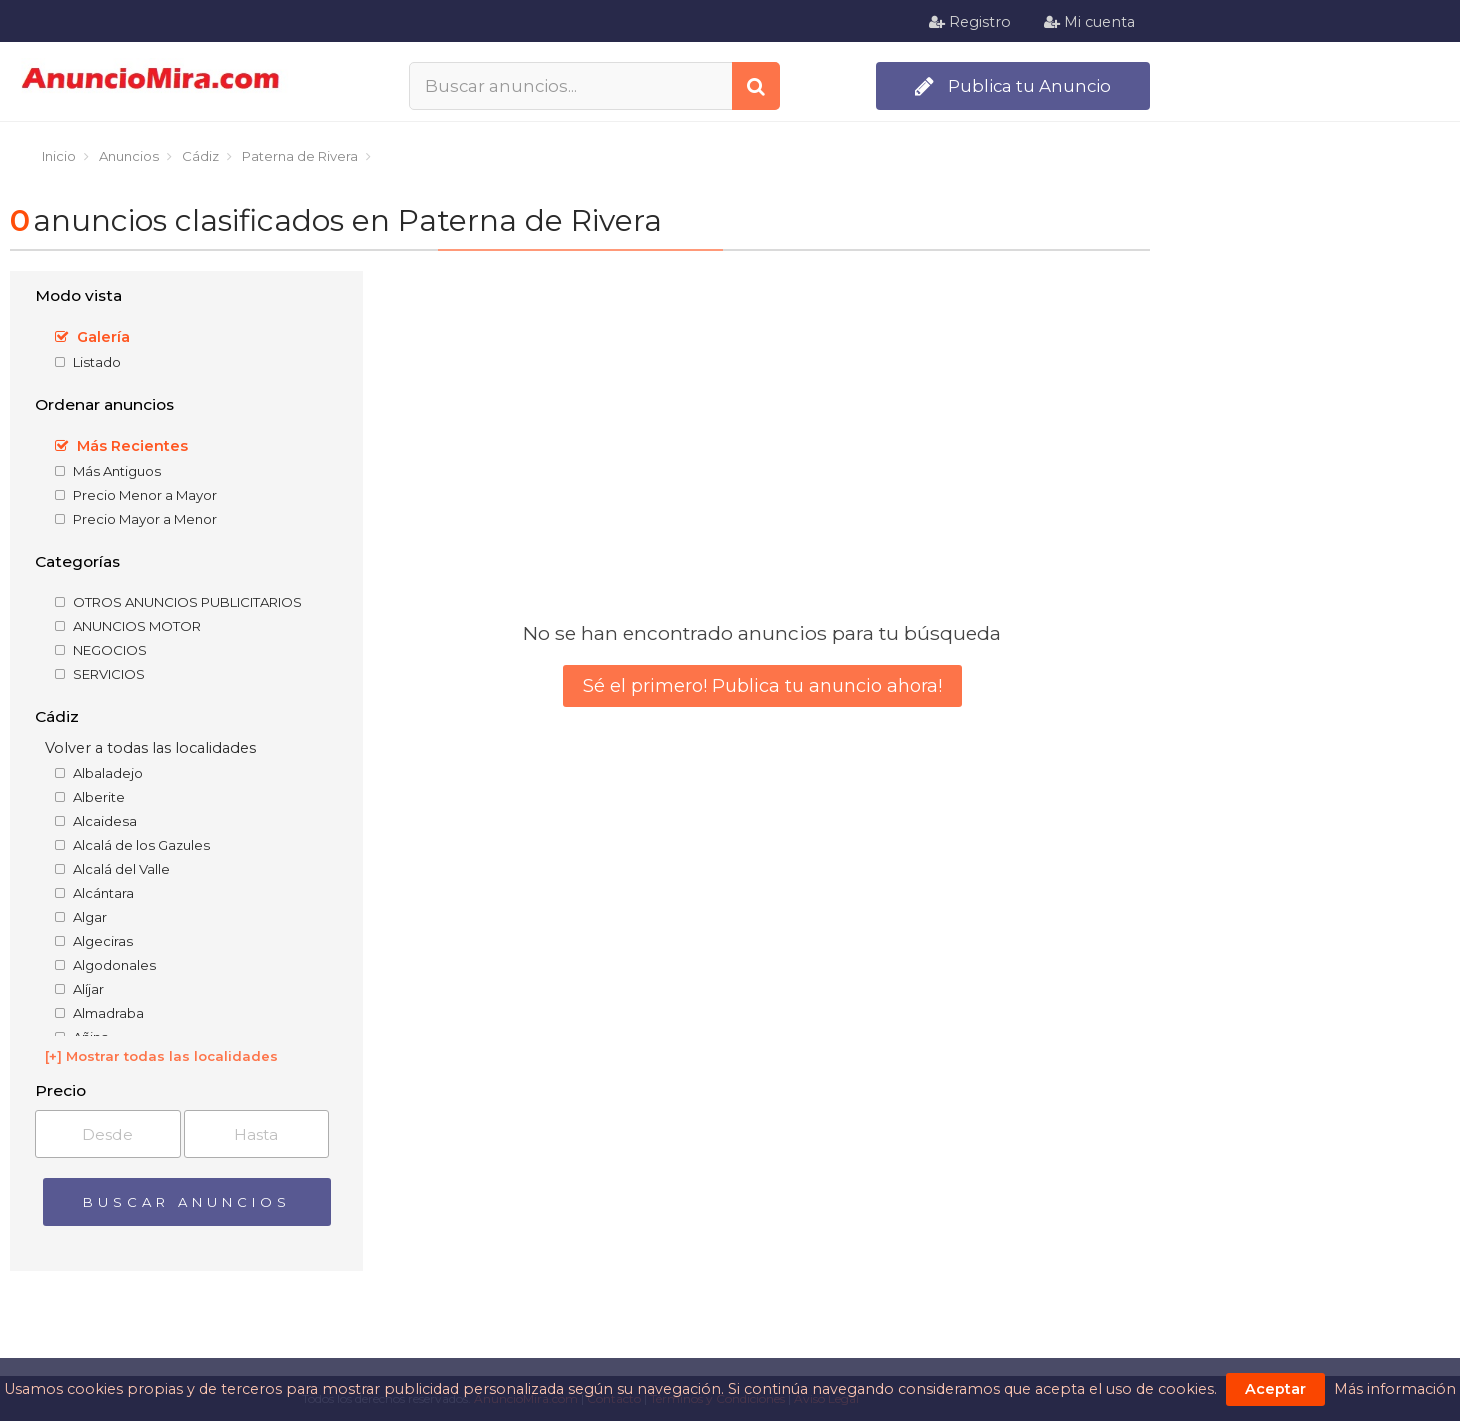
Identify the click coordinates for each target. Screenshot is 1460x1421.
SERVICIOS (100, 674)
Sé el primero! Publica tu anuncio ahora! (762, 686)
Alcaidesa (96, 821)
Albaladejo (99, 773)
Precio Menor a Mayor (136, 495)
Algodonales (105, 965)
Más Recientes (121, 446)
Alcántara (94, 893)
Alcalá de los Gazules (132, 845)
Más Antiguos (108, 471)
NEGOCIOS (101, 650)
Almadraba (99, 1013)
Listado (88, 362)
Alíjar (79, 989)
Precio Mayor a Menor (136, 519)
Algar (81, 917)
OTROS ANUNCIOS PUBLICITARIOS (178, 602)
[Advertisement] (1310, 561)
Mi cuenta (1089, 22)
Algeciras (94, 941)
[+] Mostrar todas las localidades (161, 1056)
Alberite (90, 797)
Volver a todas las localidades (150, 748)
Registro (970, 22)
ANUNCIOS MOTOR (128, 626)
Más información (1395, 1389)
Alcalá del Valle (112, 869)
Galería (92, 337)
